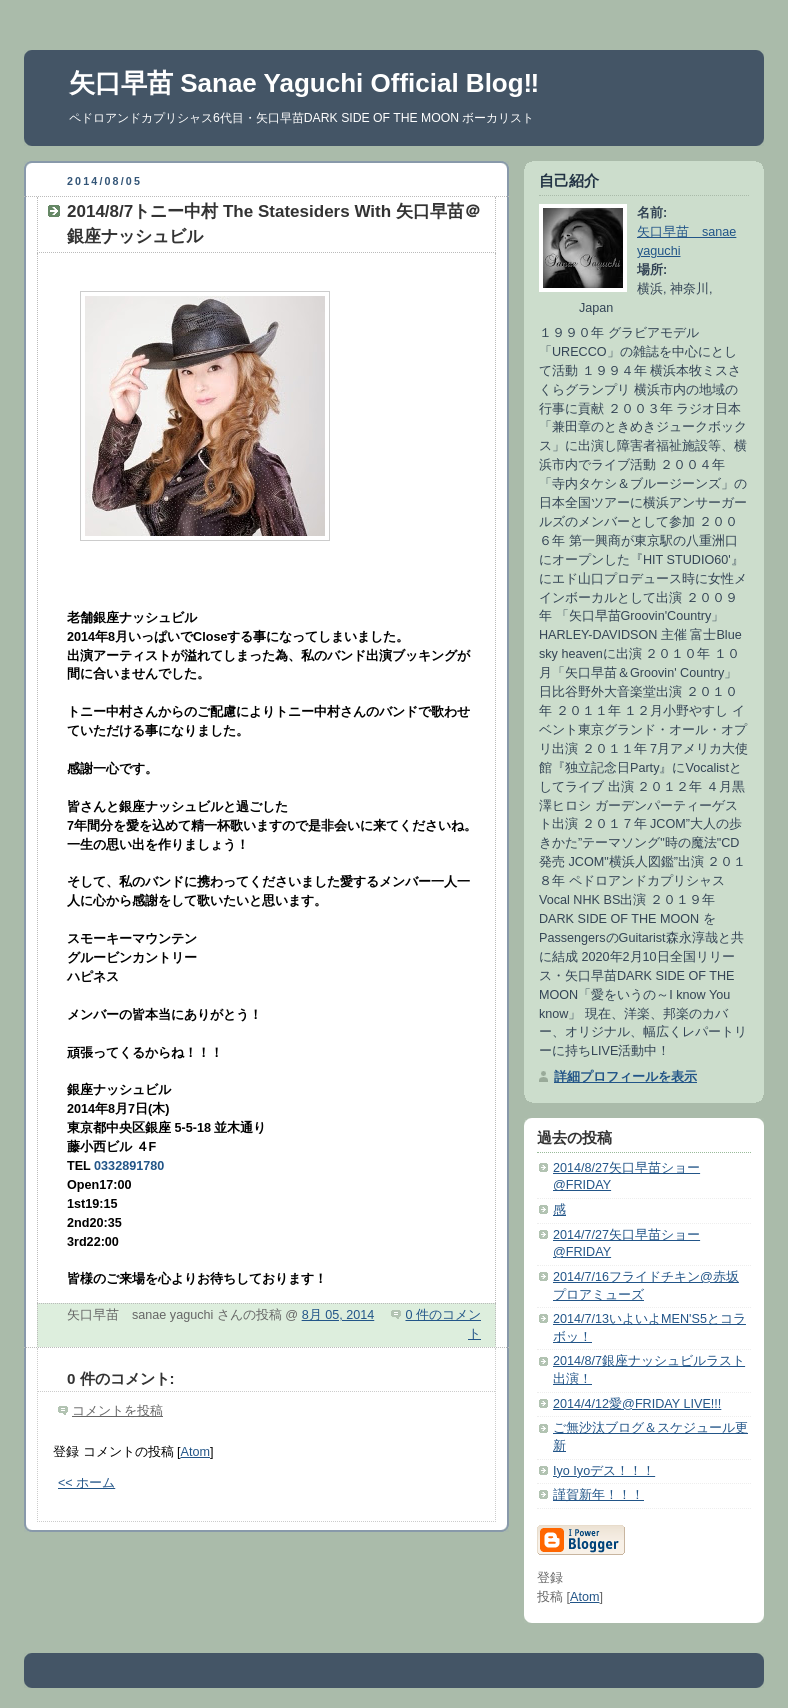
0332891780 (129, 1166)
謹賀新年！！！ (598, 1495)
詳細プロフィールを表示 (625, 1077)
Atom (195, 1452)
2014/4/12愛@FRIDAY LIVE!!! (637, 1404)
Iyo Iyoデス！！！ (604, 1471)
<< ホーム (86, 1483)
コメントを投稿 (117, 1411)
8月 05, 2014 (338, 1315)
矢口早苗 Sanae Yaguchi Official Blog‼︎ (304, 83)
